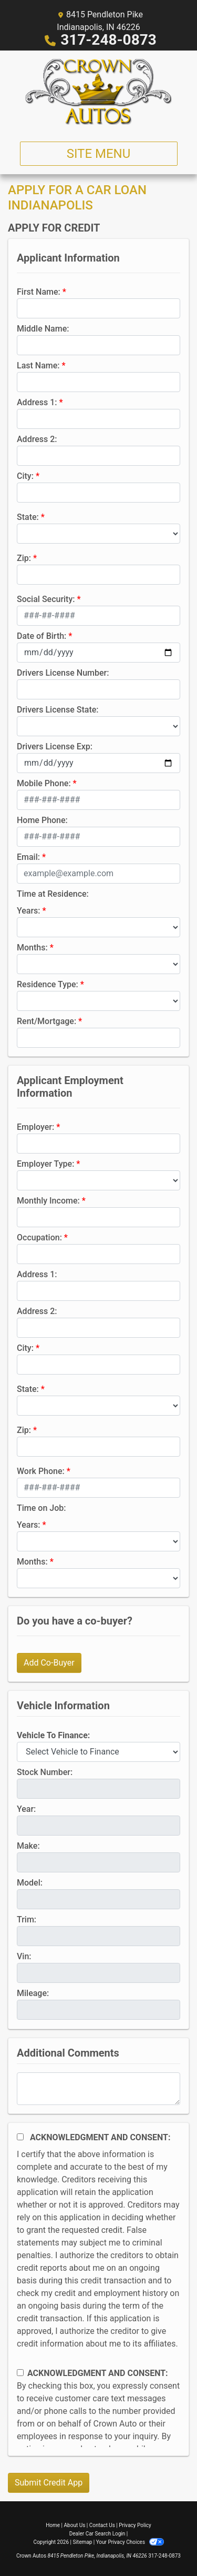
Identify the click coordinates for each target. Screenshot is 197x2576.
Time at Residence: (53, 894)
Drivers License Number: (63, 673)
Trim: (26, 1920)
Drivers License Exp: (54, 746)
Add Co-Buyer (49, 1663)
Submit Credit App (48, 2483)
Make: (28, 1846)
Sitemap (82, 2542)
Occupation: (39, 1237)
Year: (26, 1809)
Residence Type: (47, 984)
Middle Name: (43, 329)
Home (53, 2525)
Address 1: (37, 402)
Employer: (35, 1127)
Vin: (24, 1956)
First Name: (38, 292)
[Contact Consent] (20, 2372)
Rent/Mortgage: (46, 1021)
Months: (32, 948)
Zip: (24, 558)
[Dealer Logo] (98, 92)
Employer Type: (45, 1164)
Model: (30, 1883)
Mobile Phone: (44, 783)
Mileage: (33, 1993)
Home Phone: (42, 820)
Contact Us (102, 2525)
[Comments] (98, 2088)
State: (28, 517)
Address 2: (37, 439)
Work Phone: (41, 1471)
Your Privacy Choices (130, 2542)
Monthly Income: (48, 1201)
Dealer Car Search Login (97, 2534)
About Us (75, 2525)
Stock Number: (44, 1772)
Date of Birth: (41, 636)
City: (25, 476)
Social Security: (46, 599)
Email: (28, 857)
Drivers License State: (58, 710)
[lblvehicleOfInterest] (98, 1752)
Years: (28, 911)
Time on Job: (41, 1508)
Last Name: (38, 365)
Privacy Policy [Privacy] (135, 2525)
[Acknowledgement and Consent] (20, 2136)
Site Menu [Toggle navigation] (99, 153)
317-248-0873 (108, 39)
